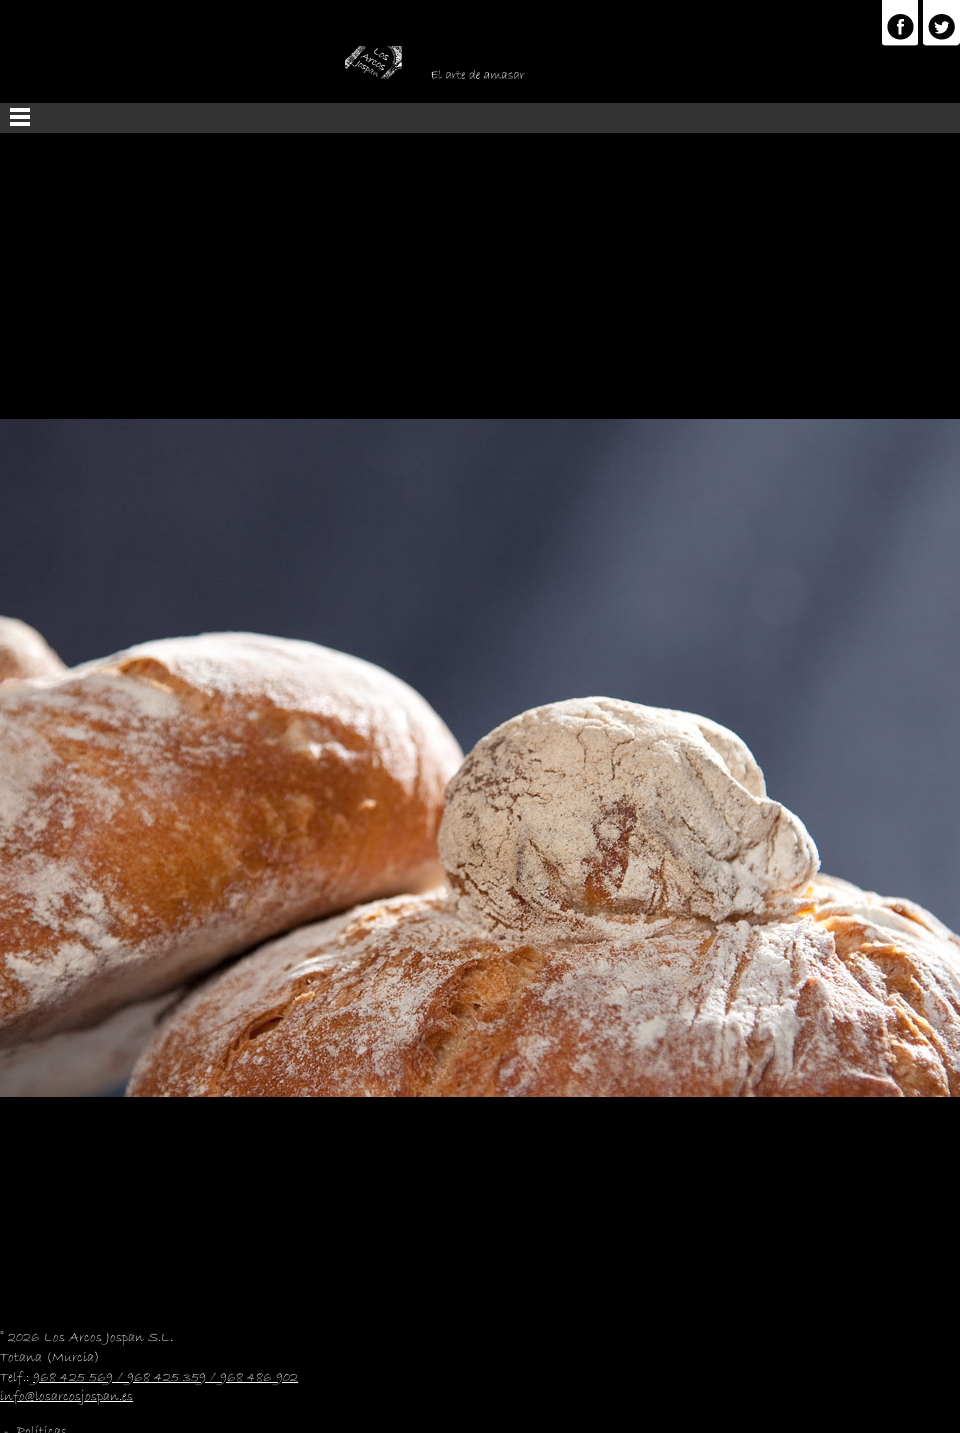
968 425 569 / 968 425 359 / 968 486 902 (165, 1378)
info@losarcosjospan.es (66, 1397)
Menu (480, 118)
